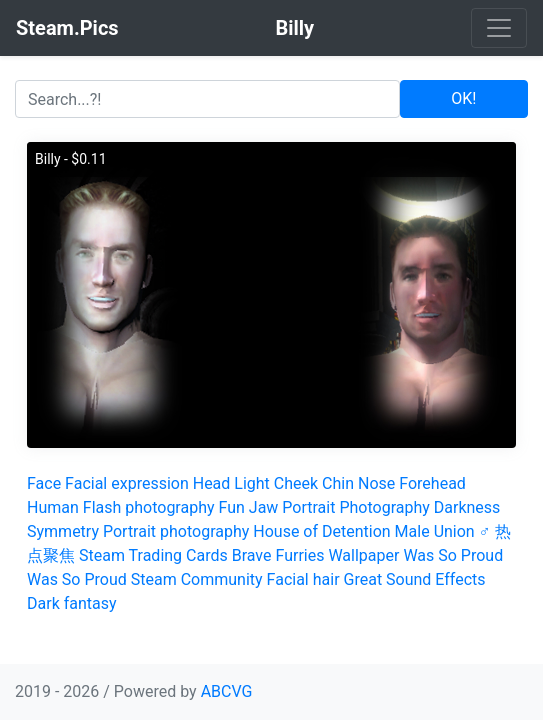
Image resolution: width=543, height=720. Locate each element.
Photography (384, 507)
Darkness (467, 507)
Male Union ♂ (443, 531)
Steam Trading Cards (153, 555)
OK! (463, 98)
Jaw (264, 507)
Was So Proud (453, 555)
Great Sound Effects (415, 579)
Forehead (432, 483)
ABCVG (227, 691)
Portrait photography (176, 531)
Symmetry (63, 531)
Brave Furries (278, 555)
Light (252, 483)
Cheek (296, 483)
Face (44, 483)
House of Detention (321, 531)
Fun (232, 507)
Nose (376, 483)
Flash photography (149, 507)
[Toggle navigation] (499, 28)
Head (212, 483)
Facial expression (127, 483)
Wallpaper (363, 555)
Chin (338, 483)
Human (53, 507)
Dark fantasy (72, 603)
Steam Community (197, 579)
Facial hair (303, 579)
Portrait (308, 507)
